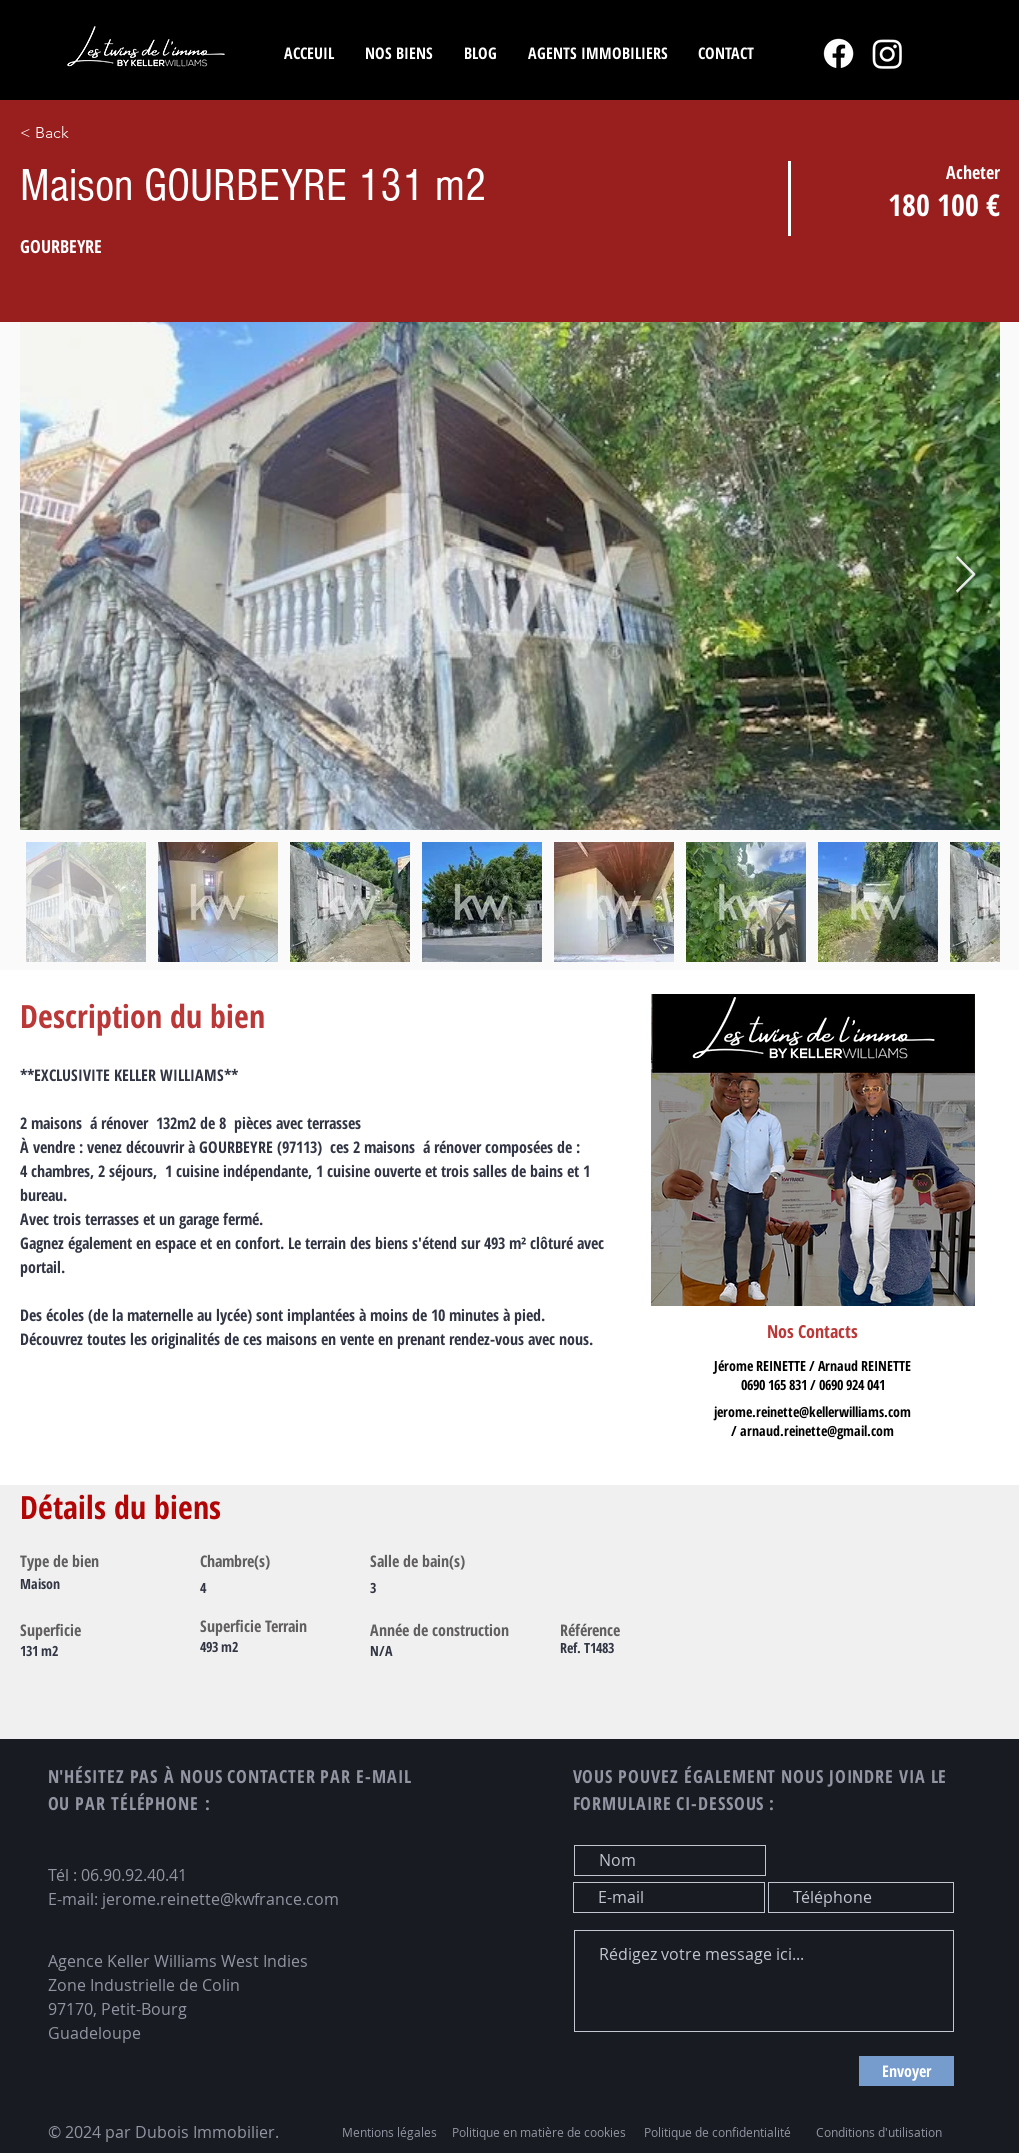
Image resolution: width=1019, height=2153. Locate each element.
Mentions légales (389, 2132)
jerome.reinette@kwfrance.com (220, 1899)
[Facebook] (838, 53)
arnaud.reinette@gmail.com (817, 1430)
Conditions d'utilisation (879, 2132)
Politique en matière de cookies (540, 2132)
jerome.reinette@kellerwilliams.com (812, 1411)
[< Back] (121, 133)
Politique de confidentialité (717, 2132)
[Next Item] (965, 575)
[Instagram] (887, 53)
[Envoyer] (906, 2071)
